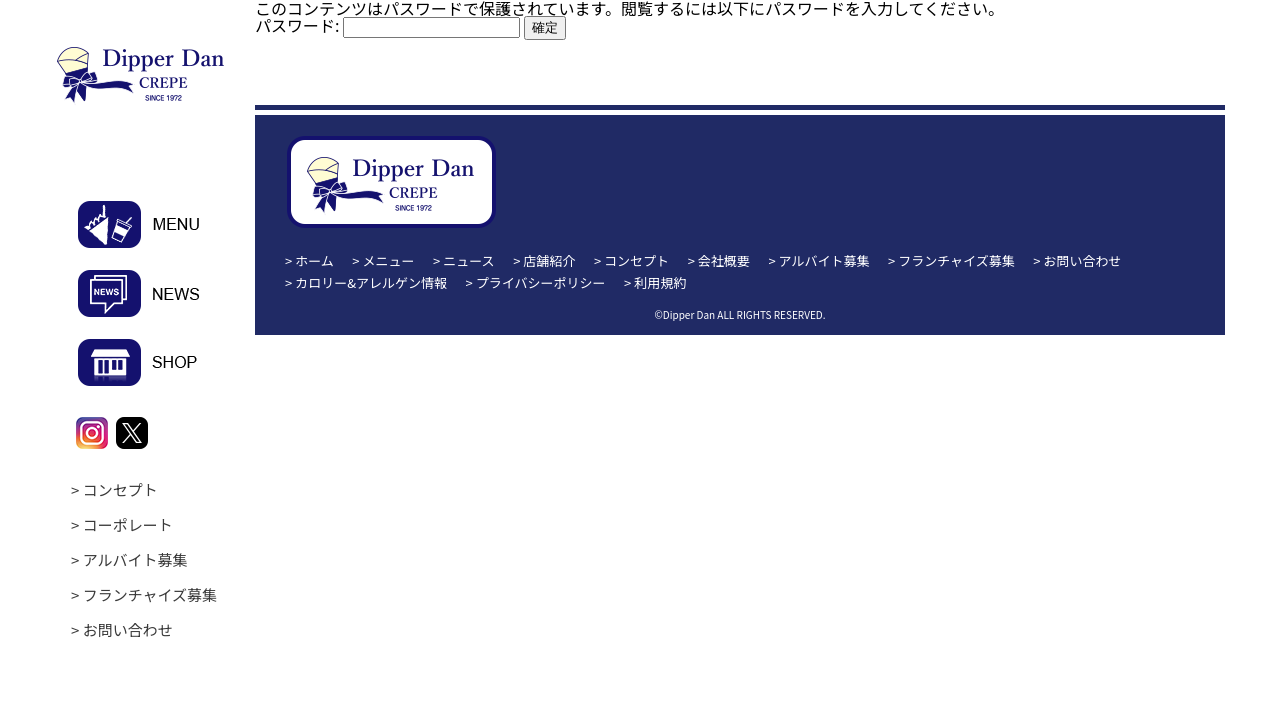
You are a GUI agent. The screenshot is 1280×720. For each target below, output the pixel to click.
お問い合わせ (128, 629)
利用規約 (660, 282)
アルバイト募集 (135, 559)
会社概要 (724, 260)
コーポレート (128, 524)
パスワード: (387, 25)
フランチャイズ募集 (150, 594)
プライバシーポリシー (541, 282)
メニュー (389, 260)
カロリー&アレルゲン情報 (371, 282)
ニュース (468, 260)
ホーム (314, 260)
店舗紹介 (549, 260)
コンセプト (120, 489)
